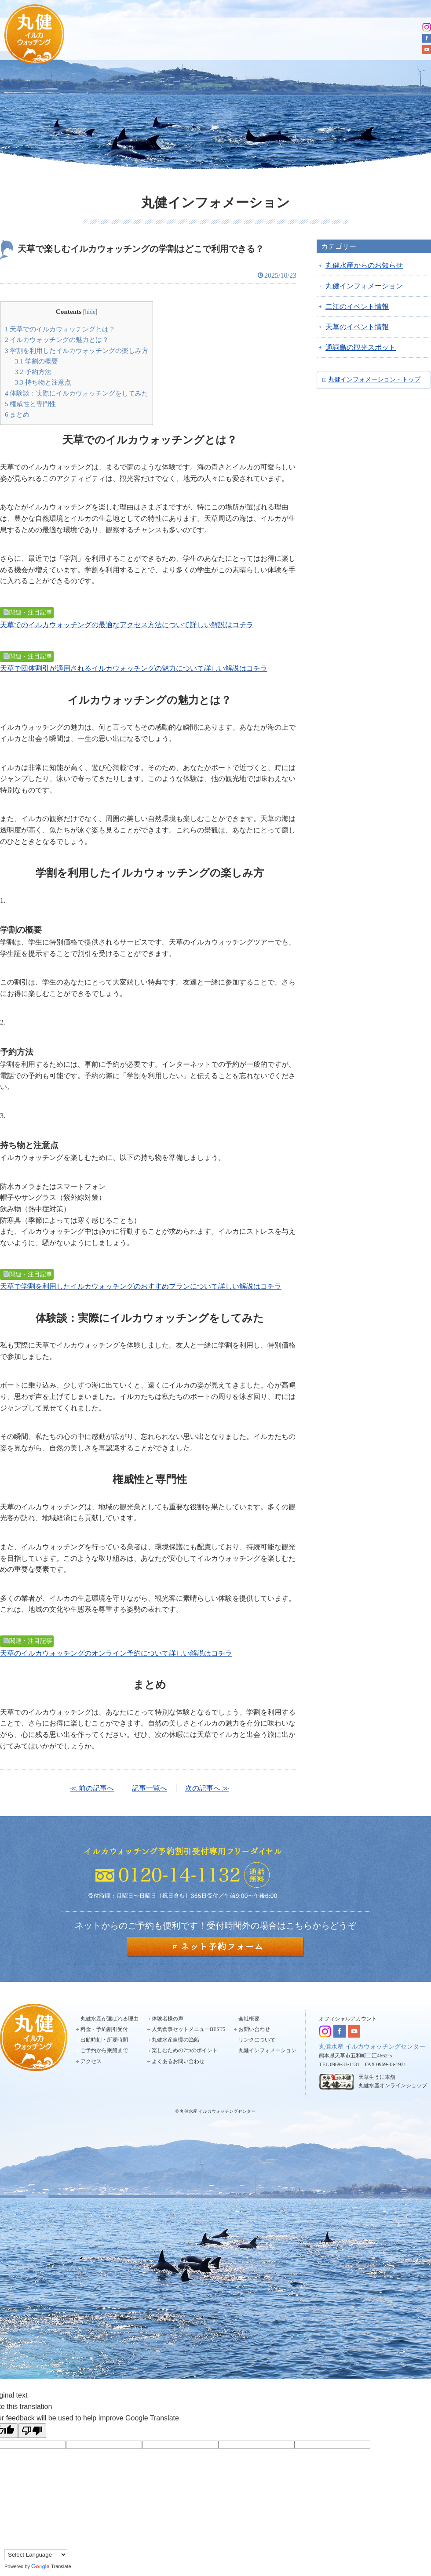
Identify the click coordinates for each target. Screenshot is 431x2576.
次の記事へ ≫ (207, 1788)
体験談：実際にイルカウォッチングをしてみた (76, 393)
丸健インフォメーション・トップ (374, 379)
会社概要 (248, 2019)
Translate (51, 2566)
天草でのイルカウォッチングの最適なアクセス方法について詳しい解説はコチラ (126, 625)
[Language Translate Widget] (35, 2554)
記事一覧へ (149, 1788)
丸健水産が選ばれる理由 (109, 2019)
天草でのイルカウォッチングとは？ (60, 329)
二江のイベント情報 (357, 306)
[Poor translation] (32, 2430)
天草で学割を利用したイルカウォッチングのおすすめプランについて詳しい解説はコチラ (140, 1286)
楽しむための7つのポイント (185, 2050)
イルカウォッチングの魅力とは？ (57, 339)
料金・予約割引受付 (179, 38)
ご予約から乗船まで (328, 38)
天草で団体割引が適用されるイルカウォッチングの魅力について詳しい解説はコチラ (133, 668)
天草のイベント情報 (357, 327)
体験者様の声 (167, 2019)
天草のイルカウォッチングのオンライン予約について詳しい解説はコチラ (116, 1653)
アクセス (391, 38)
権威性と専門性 (30, 403)
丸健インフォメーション (364, 286)
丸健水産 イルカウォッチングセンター (372, 2046)
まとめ (17, 414)
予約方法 (33, 371)
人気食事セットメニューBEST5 (188, 2029)
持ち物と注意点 (43, 382)
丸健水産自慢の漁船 (175, 2040)
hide (90, 312)
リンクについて (256, 2040)
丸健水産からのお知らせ (364, 265)
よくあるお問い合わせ (178, 2061)
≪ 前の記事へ (92, 1788)
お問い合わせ (254, 2029)
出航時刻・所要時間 (253, 38)
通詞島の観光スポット (360, 347)
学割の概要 (36, 361)
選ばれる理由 (112, 38)
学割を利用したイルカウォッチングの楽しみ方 (76, 350)
